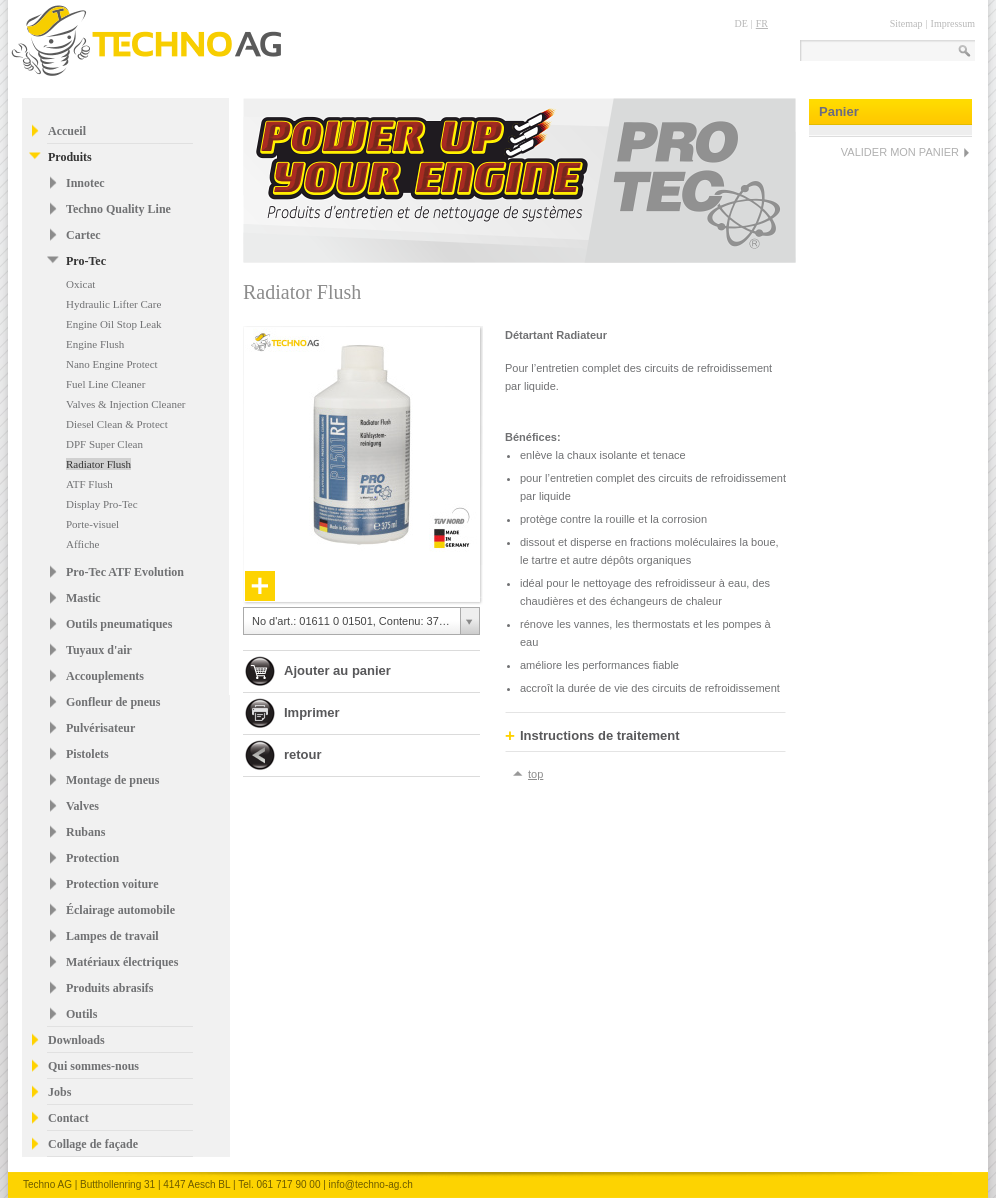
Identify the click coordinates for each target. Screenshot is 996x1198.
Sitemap (906, 23)
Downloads (76, 1040)
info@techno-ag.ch (371, 1184)
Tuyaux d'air (99, 650)
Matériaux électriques (122, 962)
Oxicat (80, 284)
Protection (92, 858)
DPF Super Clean (104, 444)
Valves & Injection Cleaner (125, 404)
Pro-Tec (86, 261)
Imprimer (312, 712)
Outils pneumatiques (119, 624)
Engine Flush (95, 344)
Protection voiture (112, 884)
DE (740, 23)
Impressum (953, 23)
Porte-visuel (92, 524)
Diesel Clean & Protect (117, 424)
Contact (68, 1118)
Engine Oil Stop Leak (114, 324)
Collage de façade (93, 1144)
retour (303, 754)
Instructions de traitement (592, 736)
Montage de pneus (112, 780)
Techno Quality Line (118, 209)
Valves (82, 806)
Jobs (59, 1092)
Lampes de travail (112, 936)
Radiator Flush (98, 464)
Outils (81, 1014)
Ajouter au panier (337, 670)
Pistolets (87, 754)
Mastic (83, 598)
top (535, 774)
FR (762, 23)
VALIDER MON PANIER (900, 152)
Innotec (85, 183)
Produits (70, 157)
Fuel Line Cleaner (105, 384)
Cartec (83, 235)
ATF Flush (89, 484)
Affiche (82, 544)
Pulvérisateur (100, 728)
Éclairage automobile (120, 910)
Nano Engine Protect (112, 364)
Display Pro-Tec (102, 504)
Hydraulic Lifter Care (113, 304)
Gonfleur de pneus (113, 702)
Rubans (85, 832)
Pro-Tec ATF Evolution (125, 572)
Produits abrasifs (109, 988)
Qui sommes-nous (93, 1066)
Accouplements (105, 676)
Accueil (67, 131)
